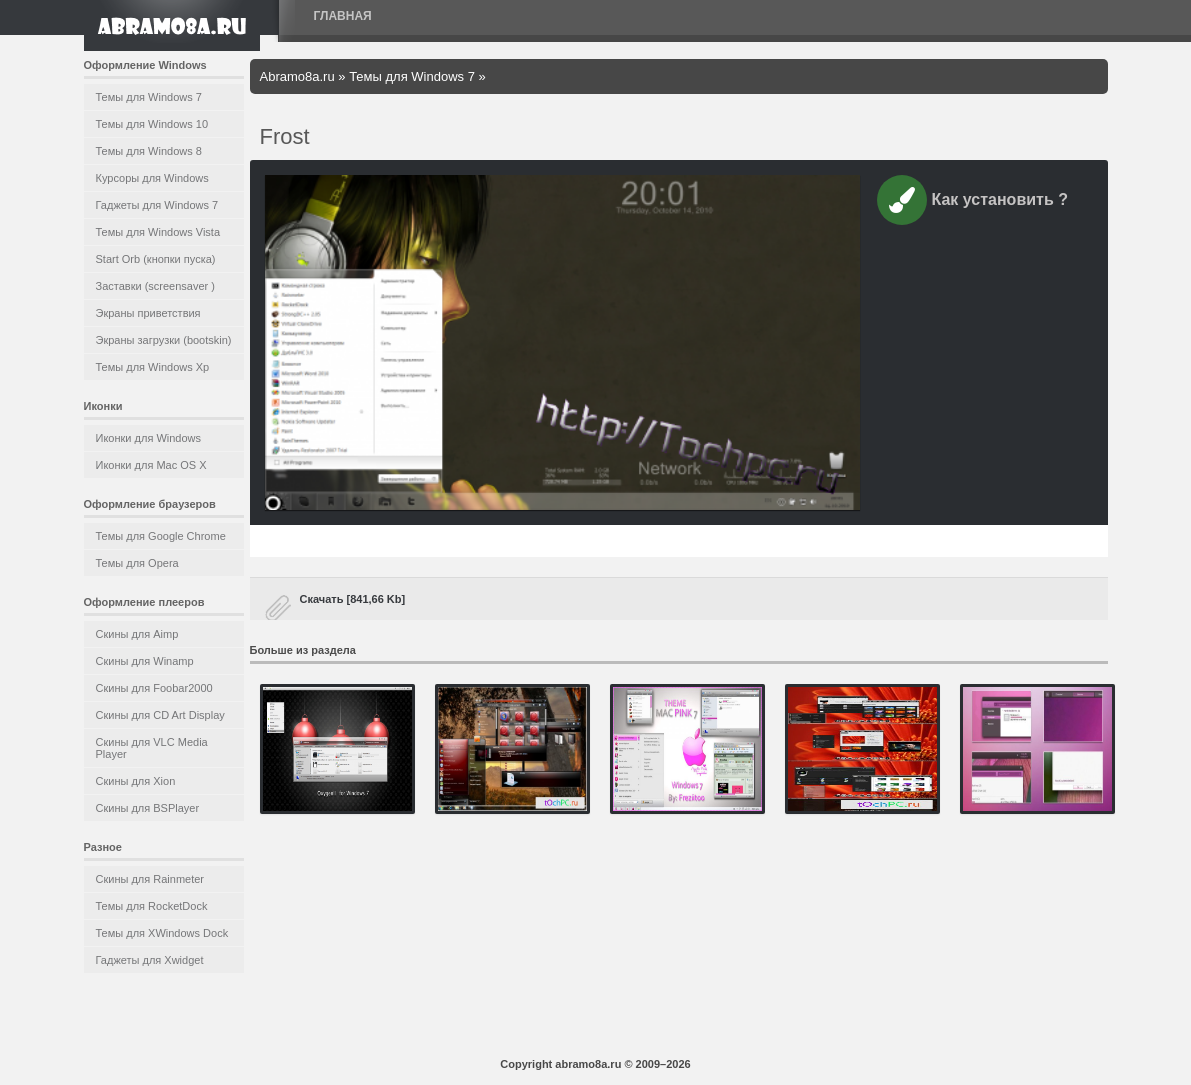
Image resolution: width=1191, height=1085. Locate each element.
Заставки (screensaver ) (155, 286)
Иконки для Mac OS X (151, 465)
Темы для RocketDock (152, 906)
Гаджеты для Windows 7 (157, 205)
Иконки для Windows (149, 438)
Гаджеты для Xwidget (150, 960)
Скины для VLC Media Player (152, 748)
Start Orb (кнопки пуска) (156, 259)
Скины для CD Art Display (160, 715)
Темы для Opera (137, 563)
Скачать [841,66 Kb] (353, 599)
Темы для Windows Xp (153, 367)
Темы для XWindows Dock (162, 933)
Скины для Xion (136, 781)
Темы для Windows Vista (158, 232)
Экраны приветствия (148, 313)
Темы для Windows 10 (152, 124)
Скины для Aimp (137, 634)
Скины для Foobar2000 (154, 688)
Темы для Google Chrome (161, 536)
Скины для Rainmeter (150, 879)
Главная (343, 16)
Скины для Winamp (145, 661)
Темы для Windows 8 (149, 151)
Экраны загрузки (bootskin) (164, 340)
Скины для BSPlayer (148, 808)
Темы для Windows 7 (149, 97)
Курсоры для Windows (152, 178)
